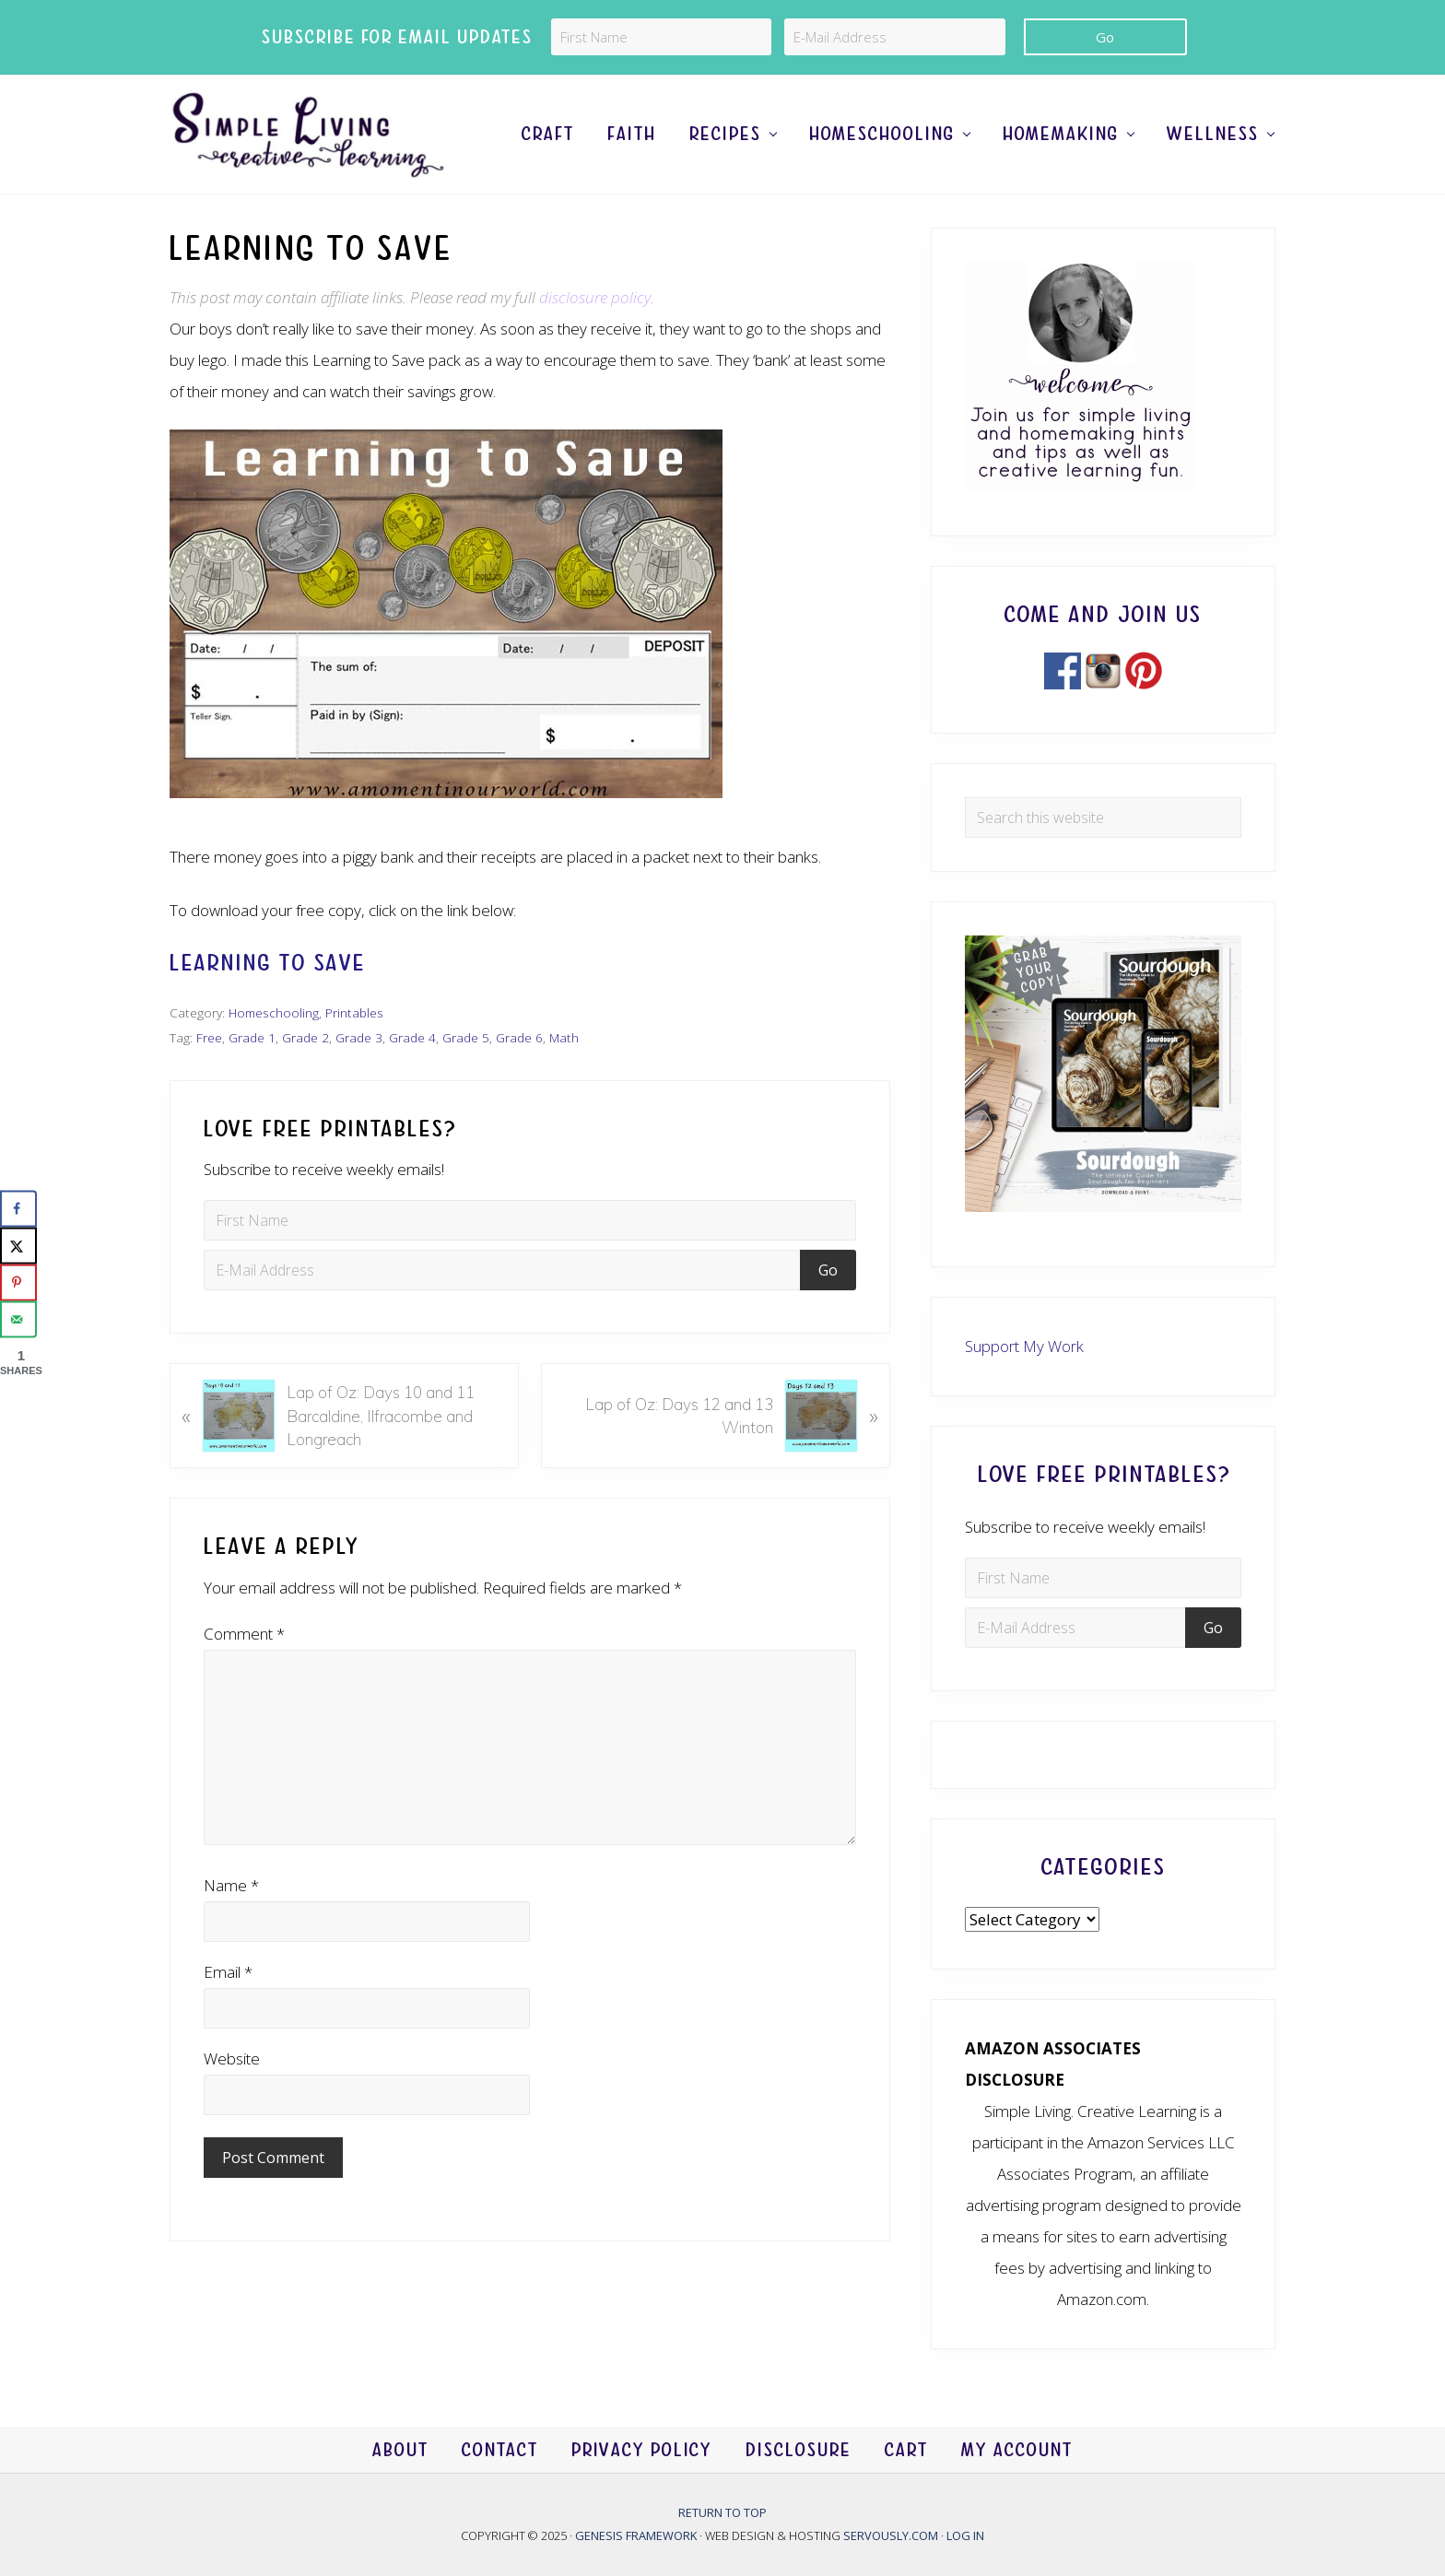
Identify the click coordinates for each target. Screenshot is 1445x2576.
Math (564, 1037)
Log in (965, 2535)
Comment (244, 1633)
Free (209, 1037)
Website (232, 2058)
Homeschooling (274, 1012)
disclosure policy (595, 297)
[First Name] (661, 36)
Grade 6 (519, 1037)
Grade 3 (358, 1037)
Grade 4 (412, 1037)
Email (228, 1971)
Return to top (722, 2512)
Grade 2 (305, 1037)
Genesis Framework (637, 2535)
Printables (354, 1012)
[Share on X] (18, 1245)
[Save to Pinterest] (18, 1282)
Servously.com (890, 2535)
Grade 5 (465, 1037)
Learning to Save (268, 962)
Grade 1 (252, 1037)
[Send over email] (18, 1318)
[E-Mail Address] (894, 36)
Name (231, 1885)
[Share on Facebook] (18, 1208)
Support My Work (1024, 1346)
